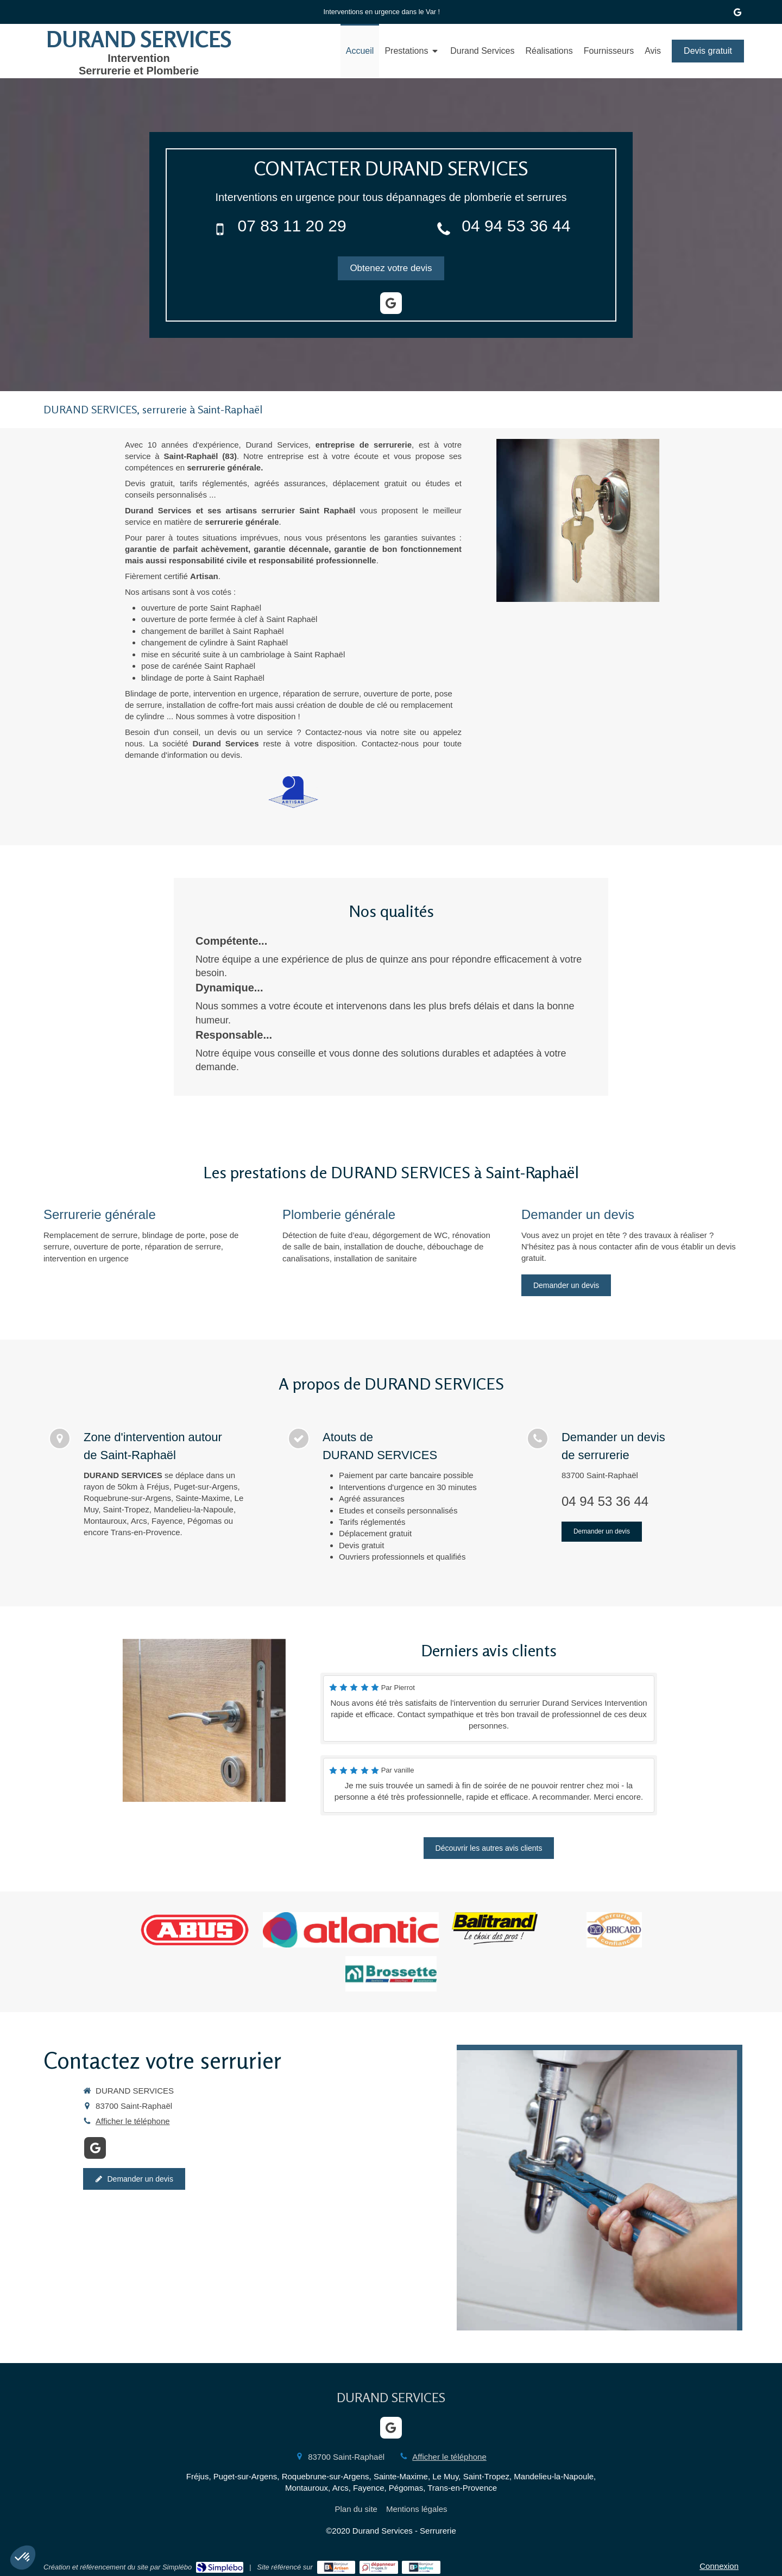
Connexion (719, 2566)
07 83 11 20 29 (292, 226)
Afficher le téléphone (133, 2121)
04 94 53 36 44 (516, 226)
